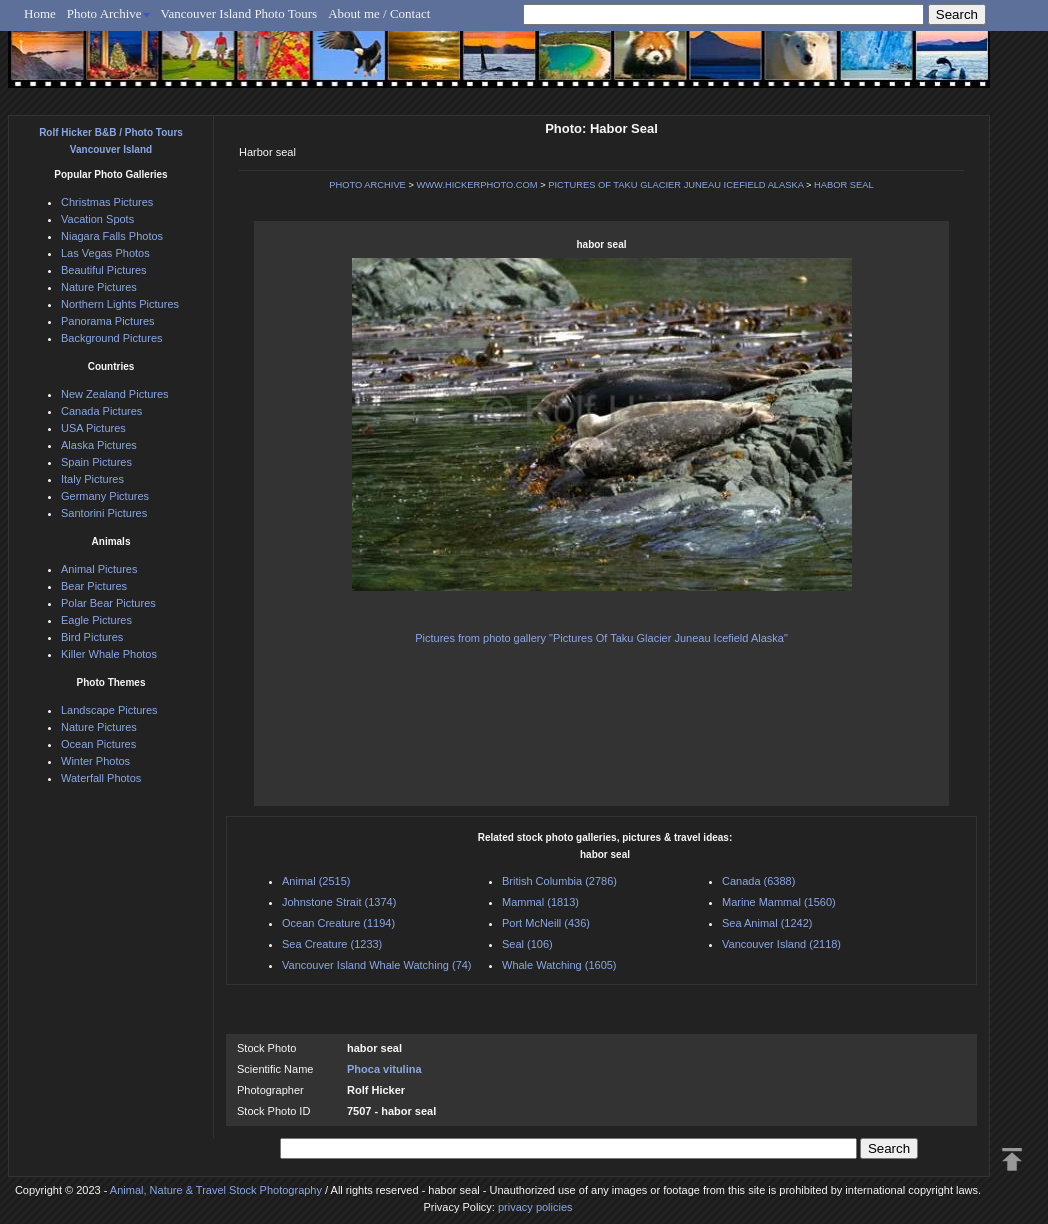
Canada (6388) (758, 881)
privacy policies (535, 1207)
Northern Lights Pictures (120, 304)
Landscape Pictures (109, 710)
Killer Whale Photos (109, 654)
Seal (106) (527, 944)
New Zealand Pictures (115, 394)
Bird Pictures (92, 637)
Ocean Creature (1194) (338, 923)
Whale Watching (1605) (559, 965)
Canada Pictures (101, 411)
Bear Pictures (94, 586)
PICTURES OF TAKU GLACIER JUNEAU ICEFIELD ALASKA (675, 185)
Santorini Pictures (104, 513)
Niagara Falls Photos (112, 236)
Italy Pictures (92, 479)
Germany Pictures (105, 496)
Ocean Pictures (98, 744)
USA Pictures (93, 428)
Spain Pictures (96, 462)
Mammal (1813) (540, 902)
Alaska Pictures (99, 445)
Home (40, 13)
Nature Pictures (99, 287)
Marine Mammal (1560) (779, 902)
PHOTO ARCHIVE (367, 185)
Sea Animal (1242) (767, 923)
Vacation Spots (97, 219)
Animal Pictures (99, 569)
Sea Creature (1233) (332, 944)
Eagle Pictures (96, 620)
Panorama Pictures (108, 321)
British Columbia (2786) (559, 881)
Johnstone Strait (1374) (339, 902)
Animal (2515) (316, 881)
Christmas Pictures (107, 202)
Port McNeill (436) (546, 923)
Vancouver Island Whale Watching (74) (377, 965)
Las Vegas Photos (105, 253)
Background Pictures (112, 338)
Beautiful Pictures (104, 270)
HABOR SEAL (844, 185)
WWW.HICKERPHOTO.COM (476, 185)
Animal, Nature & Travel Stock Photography (216, 1190)
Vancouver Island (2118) (781, 944)
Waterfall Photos (101, 778)
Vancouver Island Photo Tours (239, 13)
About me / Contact (379, 13)
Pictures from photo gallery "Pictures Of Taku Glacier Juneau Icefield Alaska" (601, 638)
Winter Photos (95, 761)
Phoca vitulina (384, 1069)
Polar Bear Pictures (108, 603)
